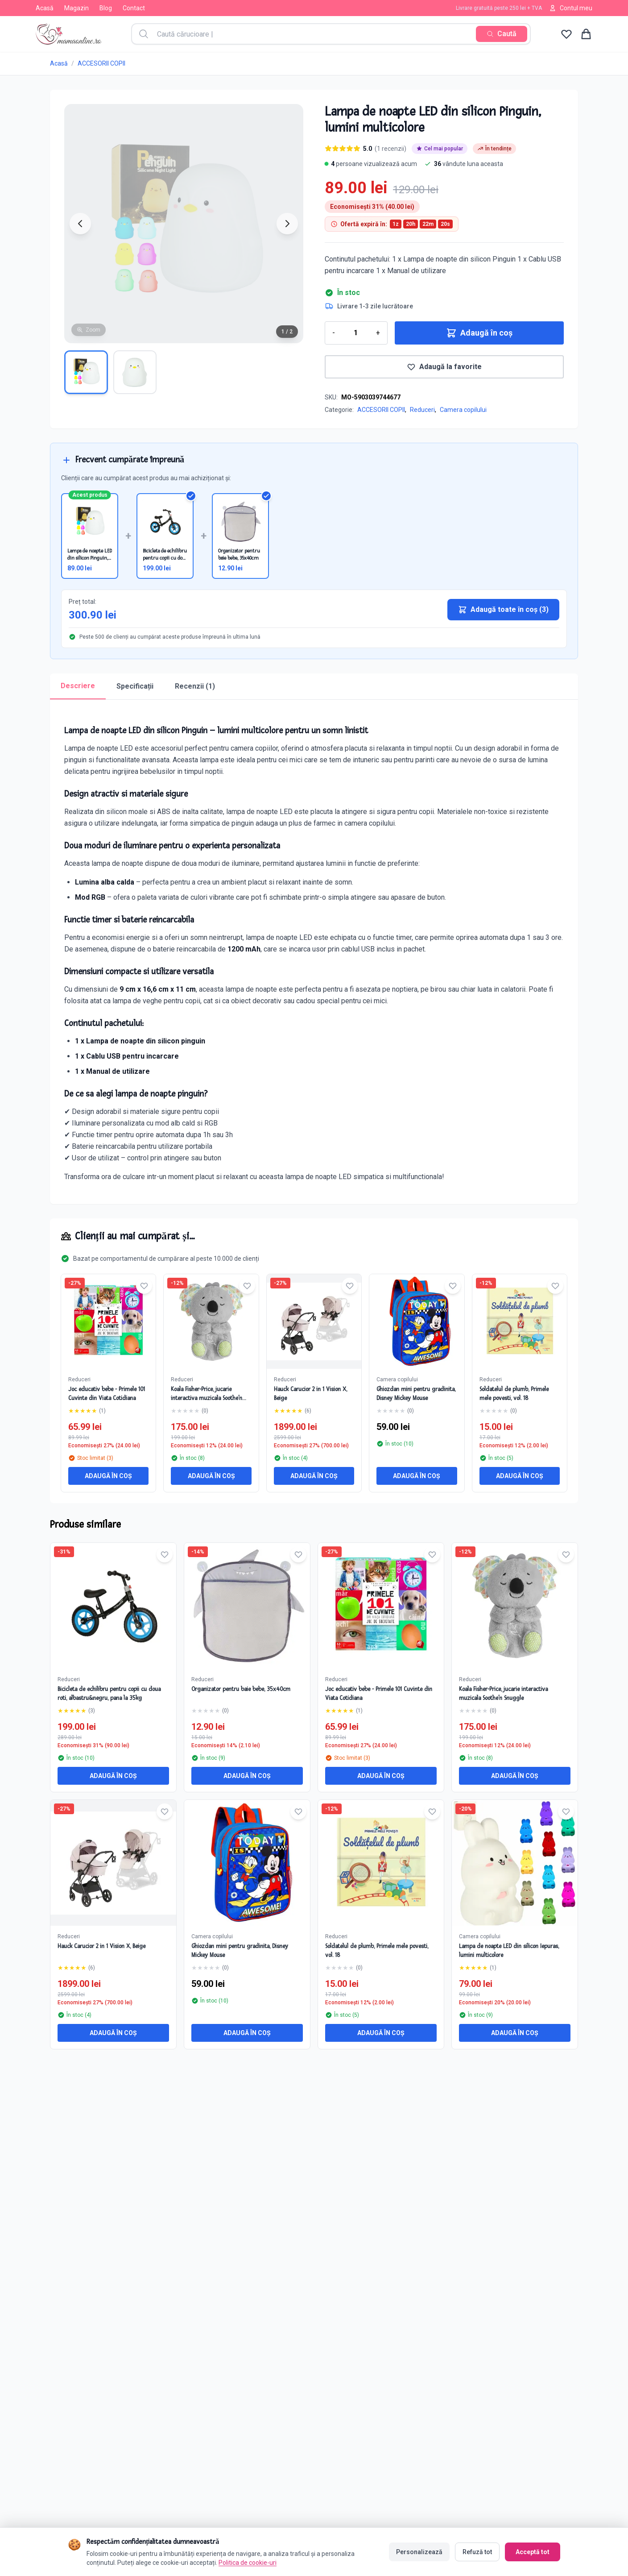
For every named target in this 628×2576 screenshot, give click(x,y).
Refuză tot (477, 2551)
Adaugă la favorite (444, 366)
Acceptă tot (533, 2551)
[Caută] (501, 34)
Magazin (76, 8)
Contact (134, 8)
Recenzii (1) (195, 686)
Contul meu (570, 8)
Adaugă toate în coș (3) (503, 609)
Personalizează (419, 2551)
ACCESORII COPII (101, 63)
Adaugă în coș (479, 333)
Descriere (78, 685)
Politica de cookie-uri (248, 2562)
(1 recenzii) (390, 148)
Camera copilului (463, 409)
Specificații (134, 686)
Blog (105, 8)
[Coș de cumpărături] (586, 34)
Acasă (45, 8)
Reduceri (422, 409)
